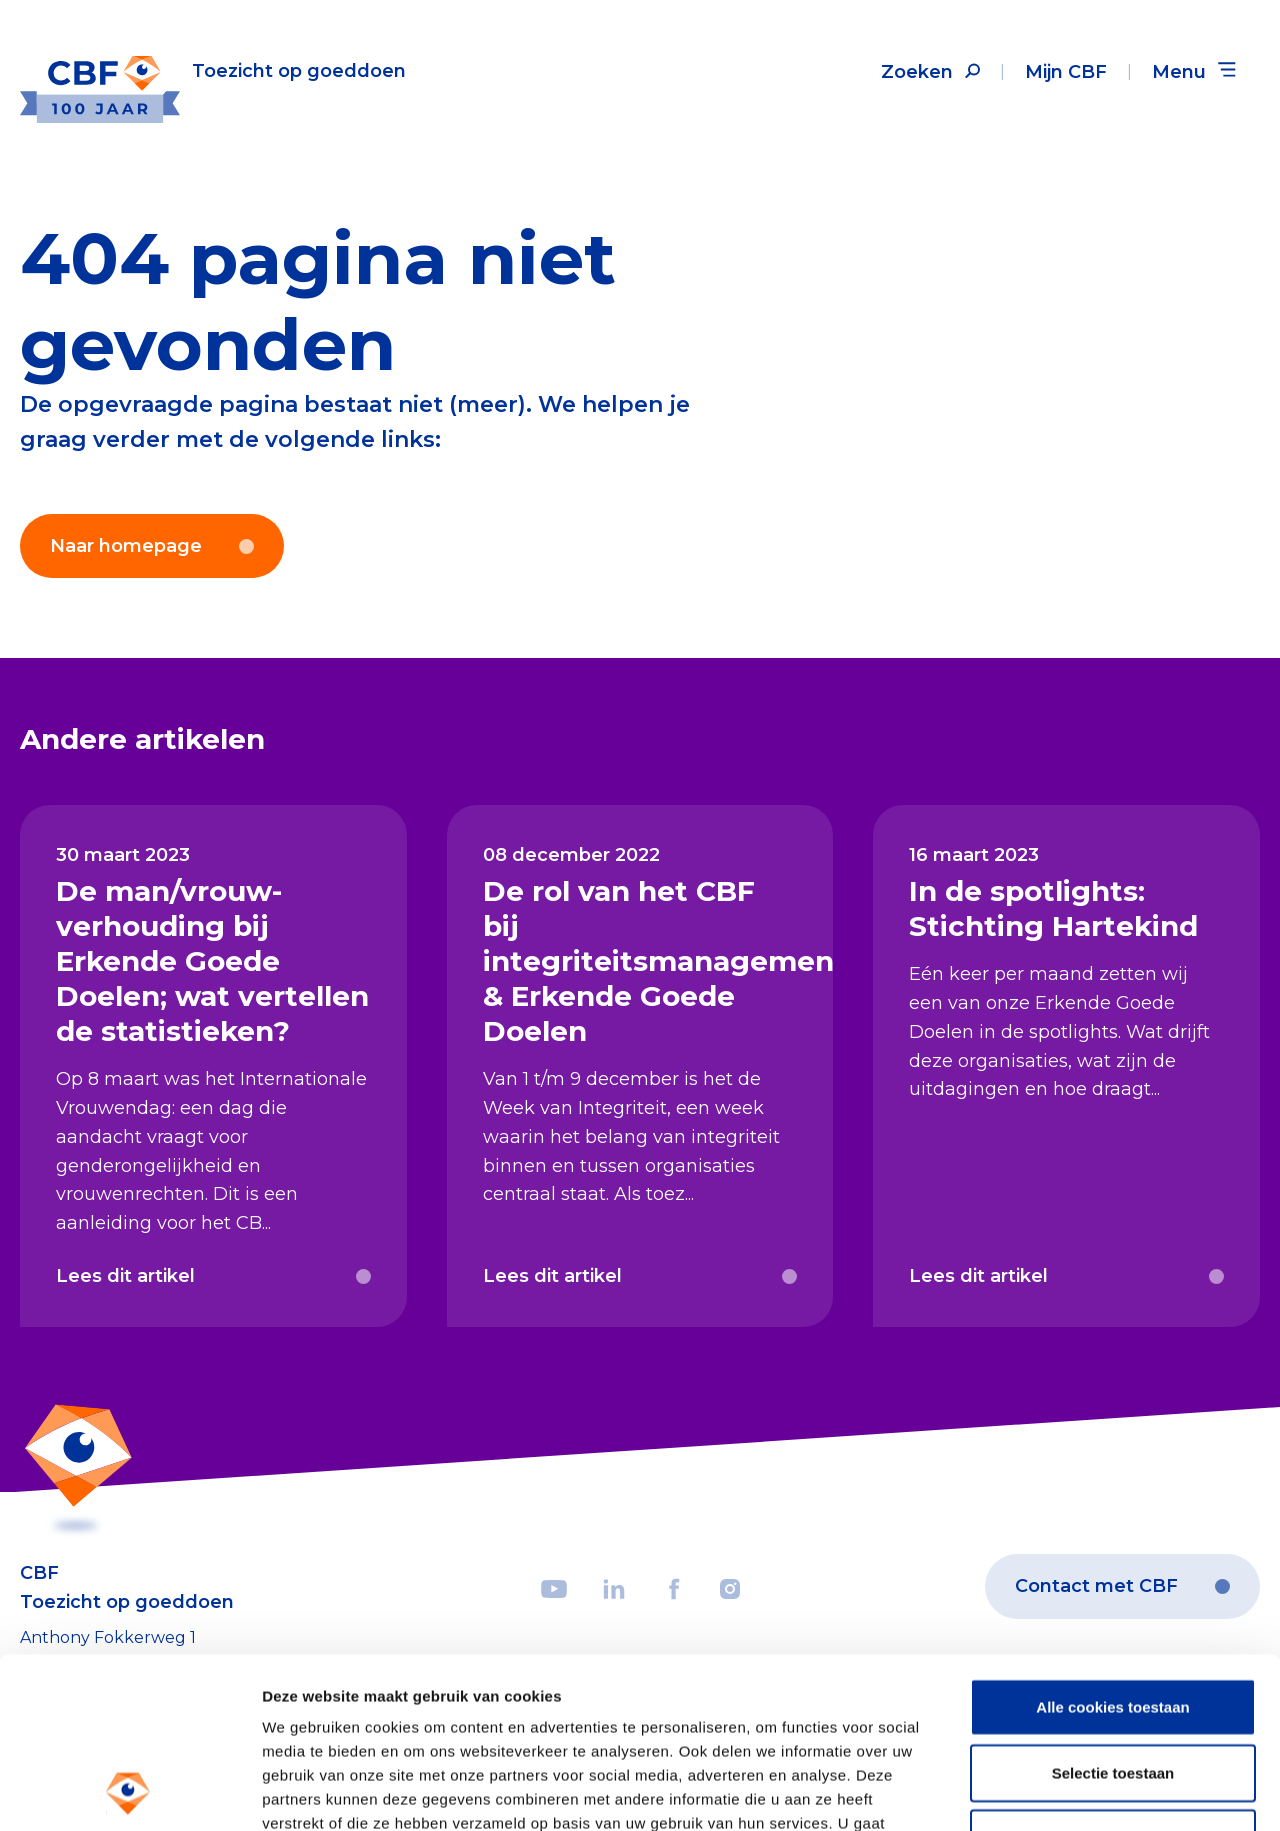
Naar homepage (152, 546)
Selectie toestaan (1113, 1612)
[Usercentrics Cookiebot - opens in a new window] (129, 1792)
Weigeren (1112, 1677)
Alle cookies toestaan (1112, 1546)
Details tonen (1080, 1791)
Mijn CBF (1066, 72)
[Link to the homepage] (213, 71)
